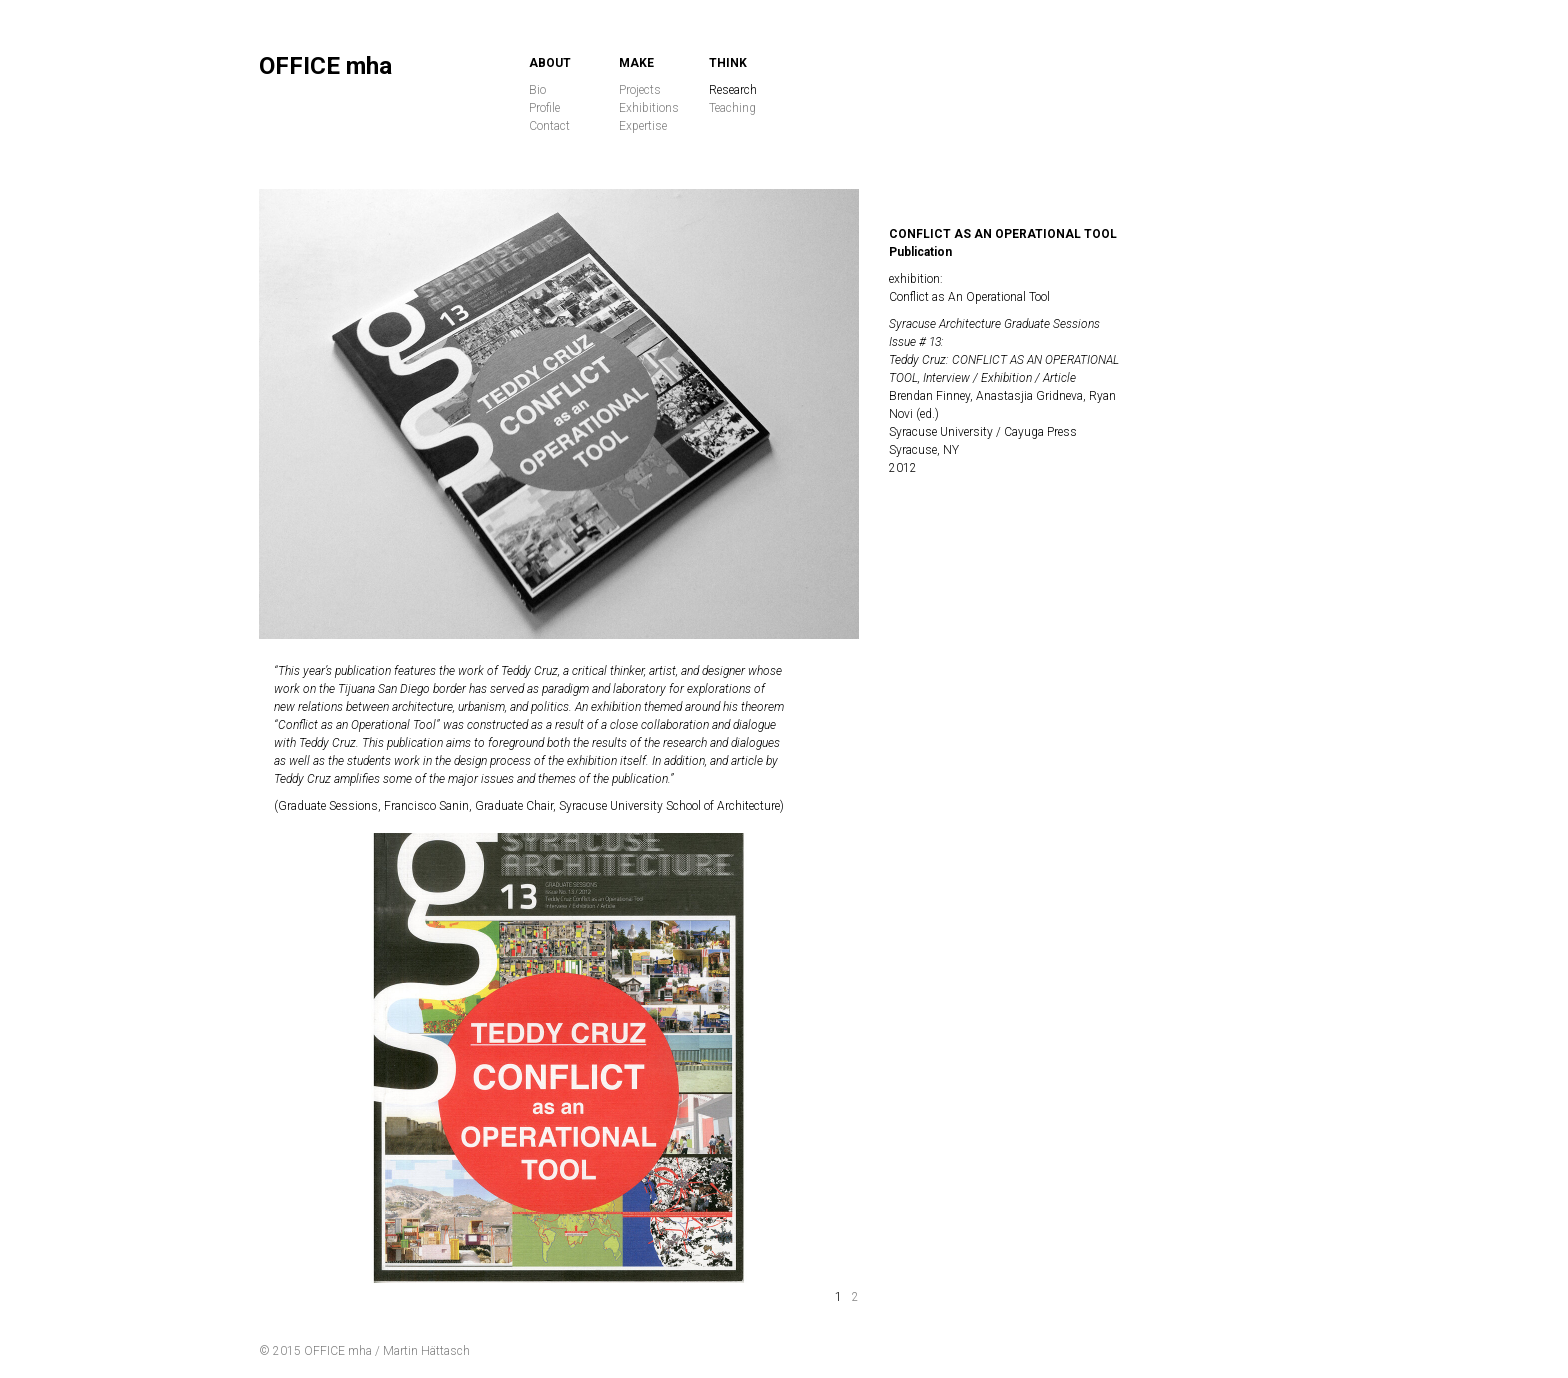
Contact (549, 126)
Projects (640, 90)
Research (733, 90)
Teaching (732, 108)
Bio (537, 90)
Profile (544, 108)
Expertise (643, 126)
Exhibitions (649, 108)
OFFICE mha (325, 66)
